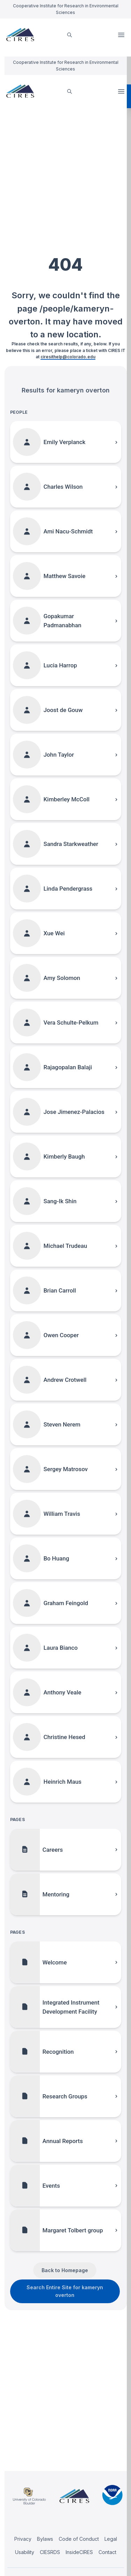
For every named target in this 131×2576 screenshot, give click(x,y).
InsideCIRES (79, 2552)
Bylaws (45, 2539)
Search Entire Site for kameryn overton (65, 2291)
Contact (107, 2552)
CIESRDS (50, 2552)
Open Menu (122, 35)
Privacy (22, 2539)
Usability (24, 2552)
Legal (110, 2539)
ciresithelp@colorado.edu (68, 356)
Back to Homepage (65, 2270)
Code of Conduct (79, 2539)
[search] (69, 35)
